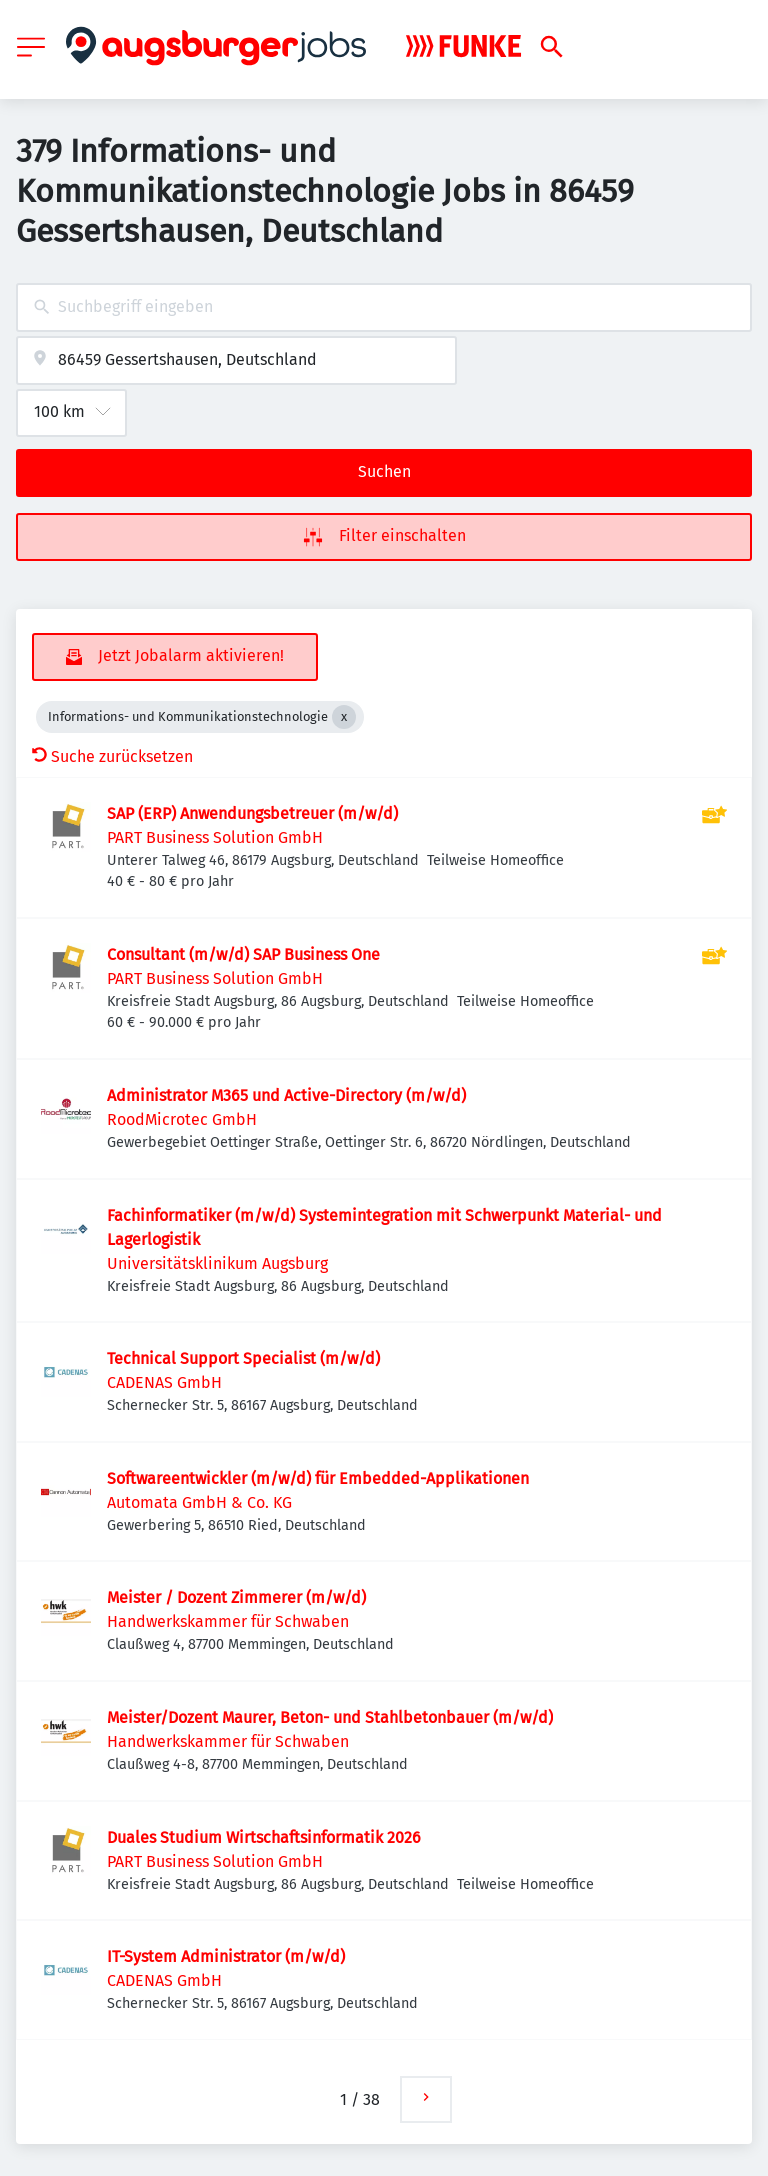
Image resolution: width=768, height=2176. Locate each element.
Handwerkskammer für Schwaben (228, 1621)
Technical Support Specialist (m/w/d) (243, 1358)
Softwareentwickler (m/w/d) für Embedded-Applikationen (318, 1478)
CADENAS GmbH (164, 1382)
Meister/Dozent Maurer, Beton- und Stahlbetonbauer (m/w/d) (330, 1717)
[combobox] (384, 307)
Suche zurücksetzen (112, 756)
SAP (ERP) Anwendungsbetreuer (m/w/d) (252, 813)
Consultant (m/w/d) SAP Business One (243, 954)
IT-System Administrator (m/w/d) (226, 1956)
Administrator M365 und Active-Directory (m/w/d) (286, 1095)
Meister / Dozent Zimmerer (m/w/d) (236, 1597)
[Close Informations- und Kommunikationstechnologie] (344, 717)
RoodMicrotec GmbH (182, 1119)
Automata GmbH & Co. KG (199, 1502)
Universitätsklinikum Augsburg (217, 1263)
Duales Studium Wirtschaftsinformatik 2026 (264, 1837)
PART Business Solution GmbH (215, 837)
